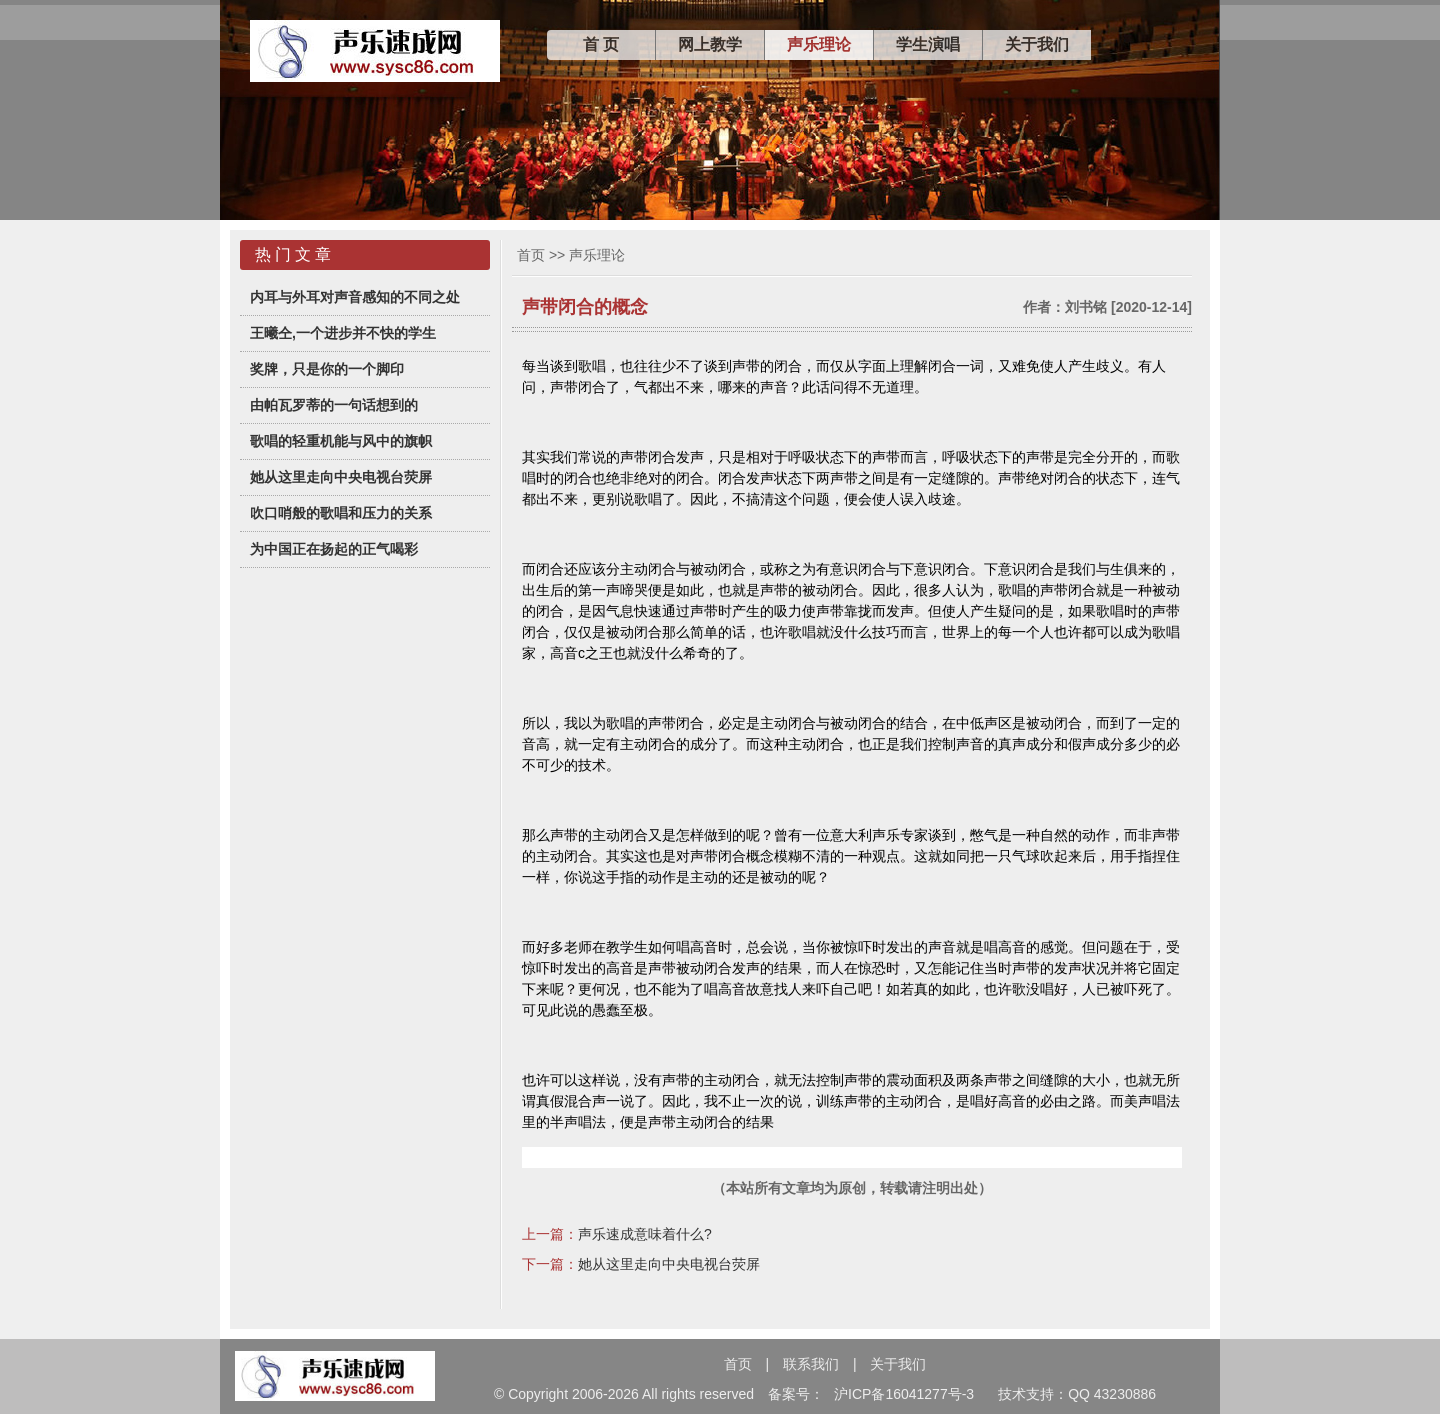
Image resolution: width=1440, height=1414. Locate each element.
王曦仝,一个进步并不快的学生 (343, 333)
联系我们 (811, 1364)
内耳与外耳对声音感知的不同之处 (355, 297)
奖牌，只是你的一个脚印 (327, 369)
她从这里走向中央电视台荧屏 (341, 477)
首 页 (601, 44)
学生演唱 (928, 44)
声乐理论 (819, 44)
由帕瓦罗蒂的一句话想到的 (334, 405)
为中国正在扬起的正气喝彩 (334, 549)
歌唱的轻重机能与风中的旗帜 (341, 441)
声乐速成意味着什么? (645, 1234)
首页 (531, 255)
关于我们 (1037, 44)
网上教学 (710, 44)
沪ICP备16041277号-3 (904, 1394)
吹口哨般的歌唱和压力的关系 (341, 513)
